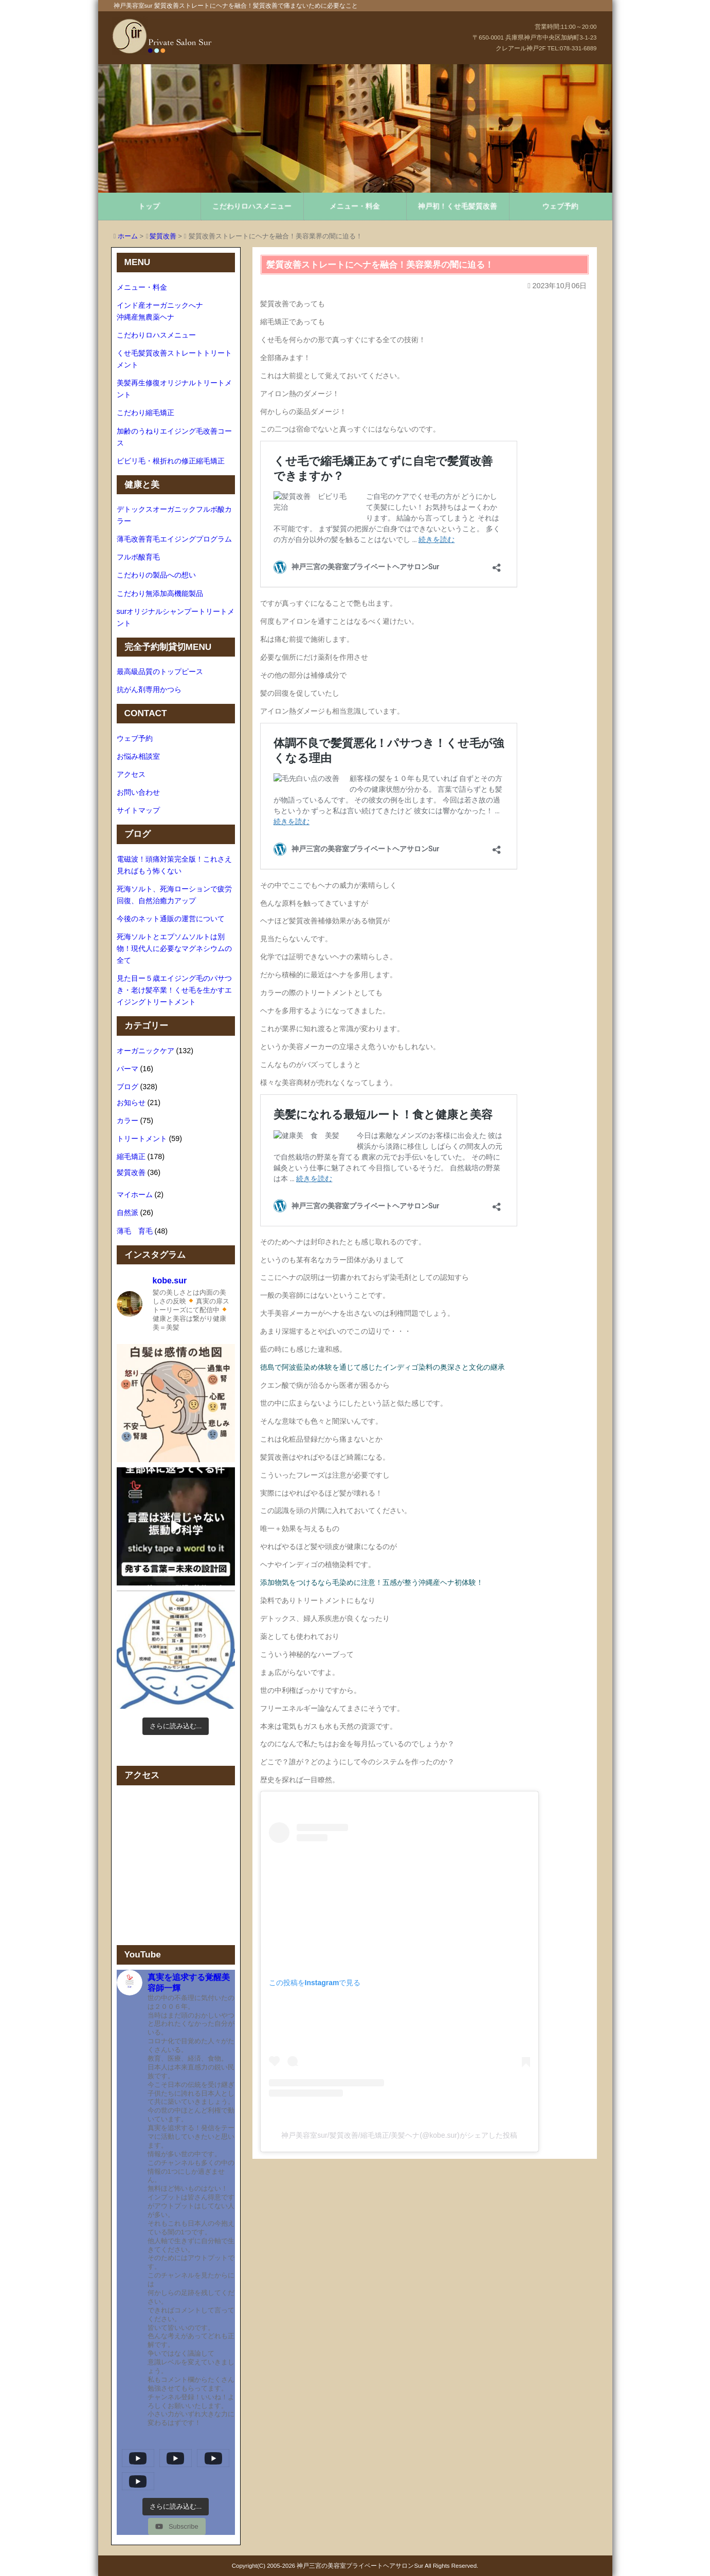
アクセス (131, 774)
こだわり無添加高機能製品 (160, 593)
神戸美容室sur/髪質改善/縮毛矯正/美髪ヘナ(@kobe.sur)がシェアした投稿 (399, 2135)
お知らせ (131, 1102)
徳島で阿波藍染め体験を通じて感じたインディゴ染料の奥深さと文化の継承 (382, 1367)
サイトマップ (138, 810)
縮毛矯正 (131, 1156)
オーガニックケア (145, 1051)
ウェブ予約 (560, 206)
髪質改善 (163, 236)
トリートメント (142, 1138)
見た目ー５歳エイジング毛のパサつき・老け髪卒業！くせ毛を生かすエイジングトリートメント (174, 990)
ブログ (127, 1086)
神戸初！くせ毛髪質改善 (457, 206)
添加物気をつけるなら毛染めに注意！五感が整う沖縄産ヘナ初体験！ (371, 1582)
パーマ (127, 1069)
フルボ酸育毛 (138, 557)
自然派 (127, 1212)
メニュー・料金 (355, 206)
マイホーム (135, 1194)
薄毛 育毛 (135, 1231)
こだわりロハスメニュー (252, 206)
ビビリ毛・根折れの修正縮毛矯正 (171, 461)
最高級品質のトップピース (160, 671)
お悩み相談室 (138, 756)
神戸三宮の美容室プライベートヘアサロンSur (360, 2566)
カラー (127, 1120)
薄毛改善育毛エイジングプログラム (174, 539)
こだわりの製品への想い (156, 575)
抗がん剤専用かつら (149, 689)
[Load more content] (175, 2506)
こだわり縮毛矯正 (145, 412)
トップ (149, 206)
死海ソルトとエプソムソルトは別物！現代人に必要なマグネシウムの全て (174, 948)
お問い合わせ (138, 792)
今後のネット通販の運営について (171, 918)
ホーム (128, 236)
